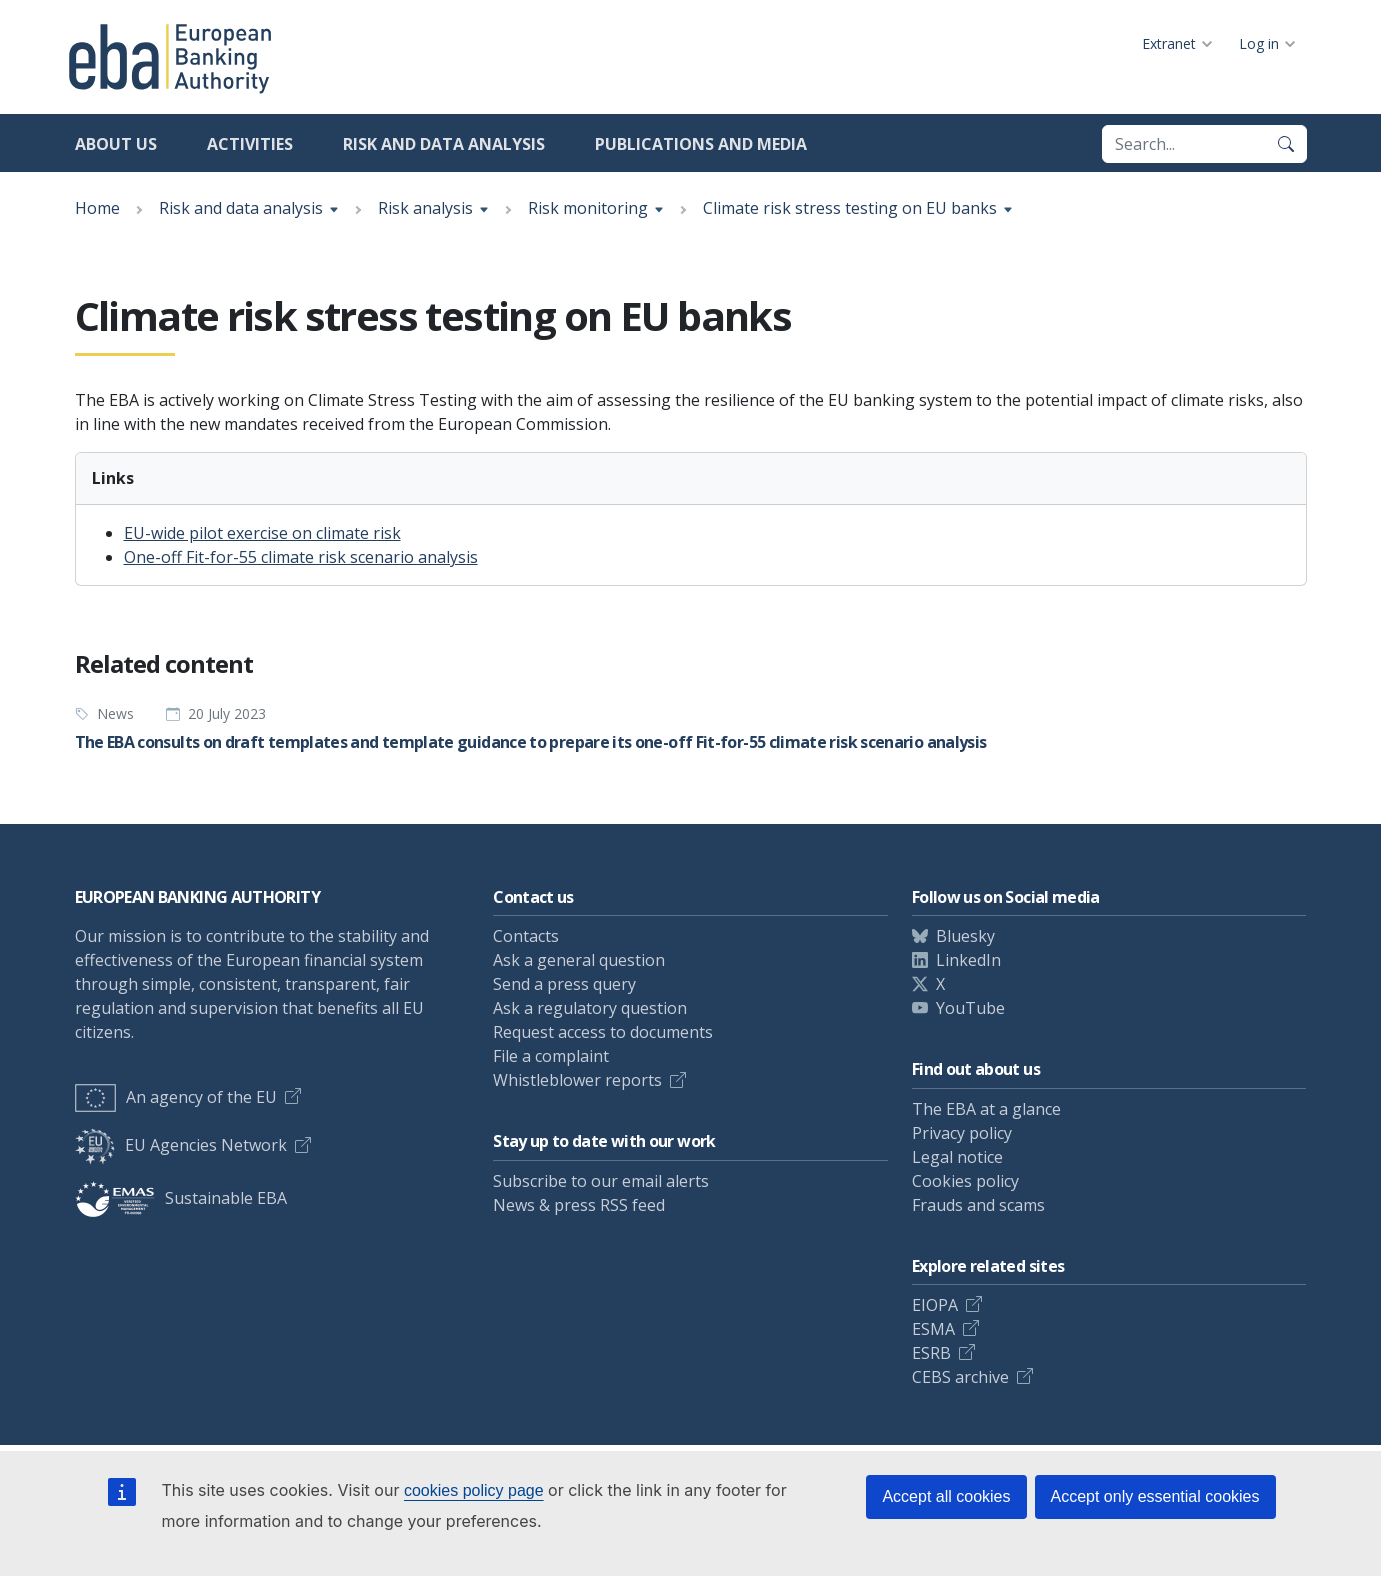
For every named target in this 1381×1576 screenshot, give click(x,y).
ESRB (931, 1353)
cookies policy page (474, 1490)
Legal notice (957, 1157)
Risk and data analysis (444, 144)
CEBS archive (960, 1377)
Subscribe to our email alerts (601, 1181)
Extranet (1169, 43)
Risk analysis (425, 208)
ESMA (933, 1329)
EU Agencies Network (181, 1145)
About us (116, 144)
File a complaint (551, 1056)
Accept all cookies (946, 1496)
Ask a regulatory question (590, 1008)
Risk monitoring (588, 208)
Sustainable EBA (181, 1198)
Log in (1259, 43)
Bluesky (965, 936)
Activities (250, 144)
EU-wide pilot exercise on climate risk (262, 533)
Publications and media (701, 144)
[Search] (1286, 144)
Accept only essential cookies (1155, 1496)
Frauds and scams (978, 1205)
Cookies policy (965, 1181)
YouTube (970, 1008)
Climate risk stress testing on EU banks (850, 208)
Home (97, 208)
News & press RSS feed (579, 1205)
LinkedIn (968, 960)
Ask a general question (579, 960)
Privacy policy (962, 1133)
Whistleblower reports (577, 1080)
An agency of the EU (176, 1097)
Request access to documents (603, 1032)
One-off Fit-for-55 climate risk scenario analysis (301, 557)
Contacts (526, 936)
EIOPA (935, 1305)
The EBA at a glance (986, 1109)
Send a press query (564, 984)
